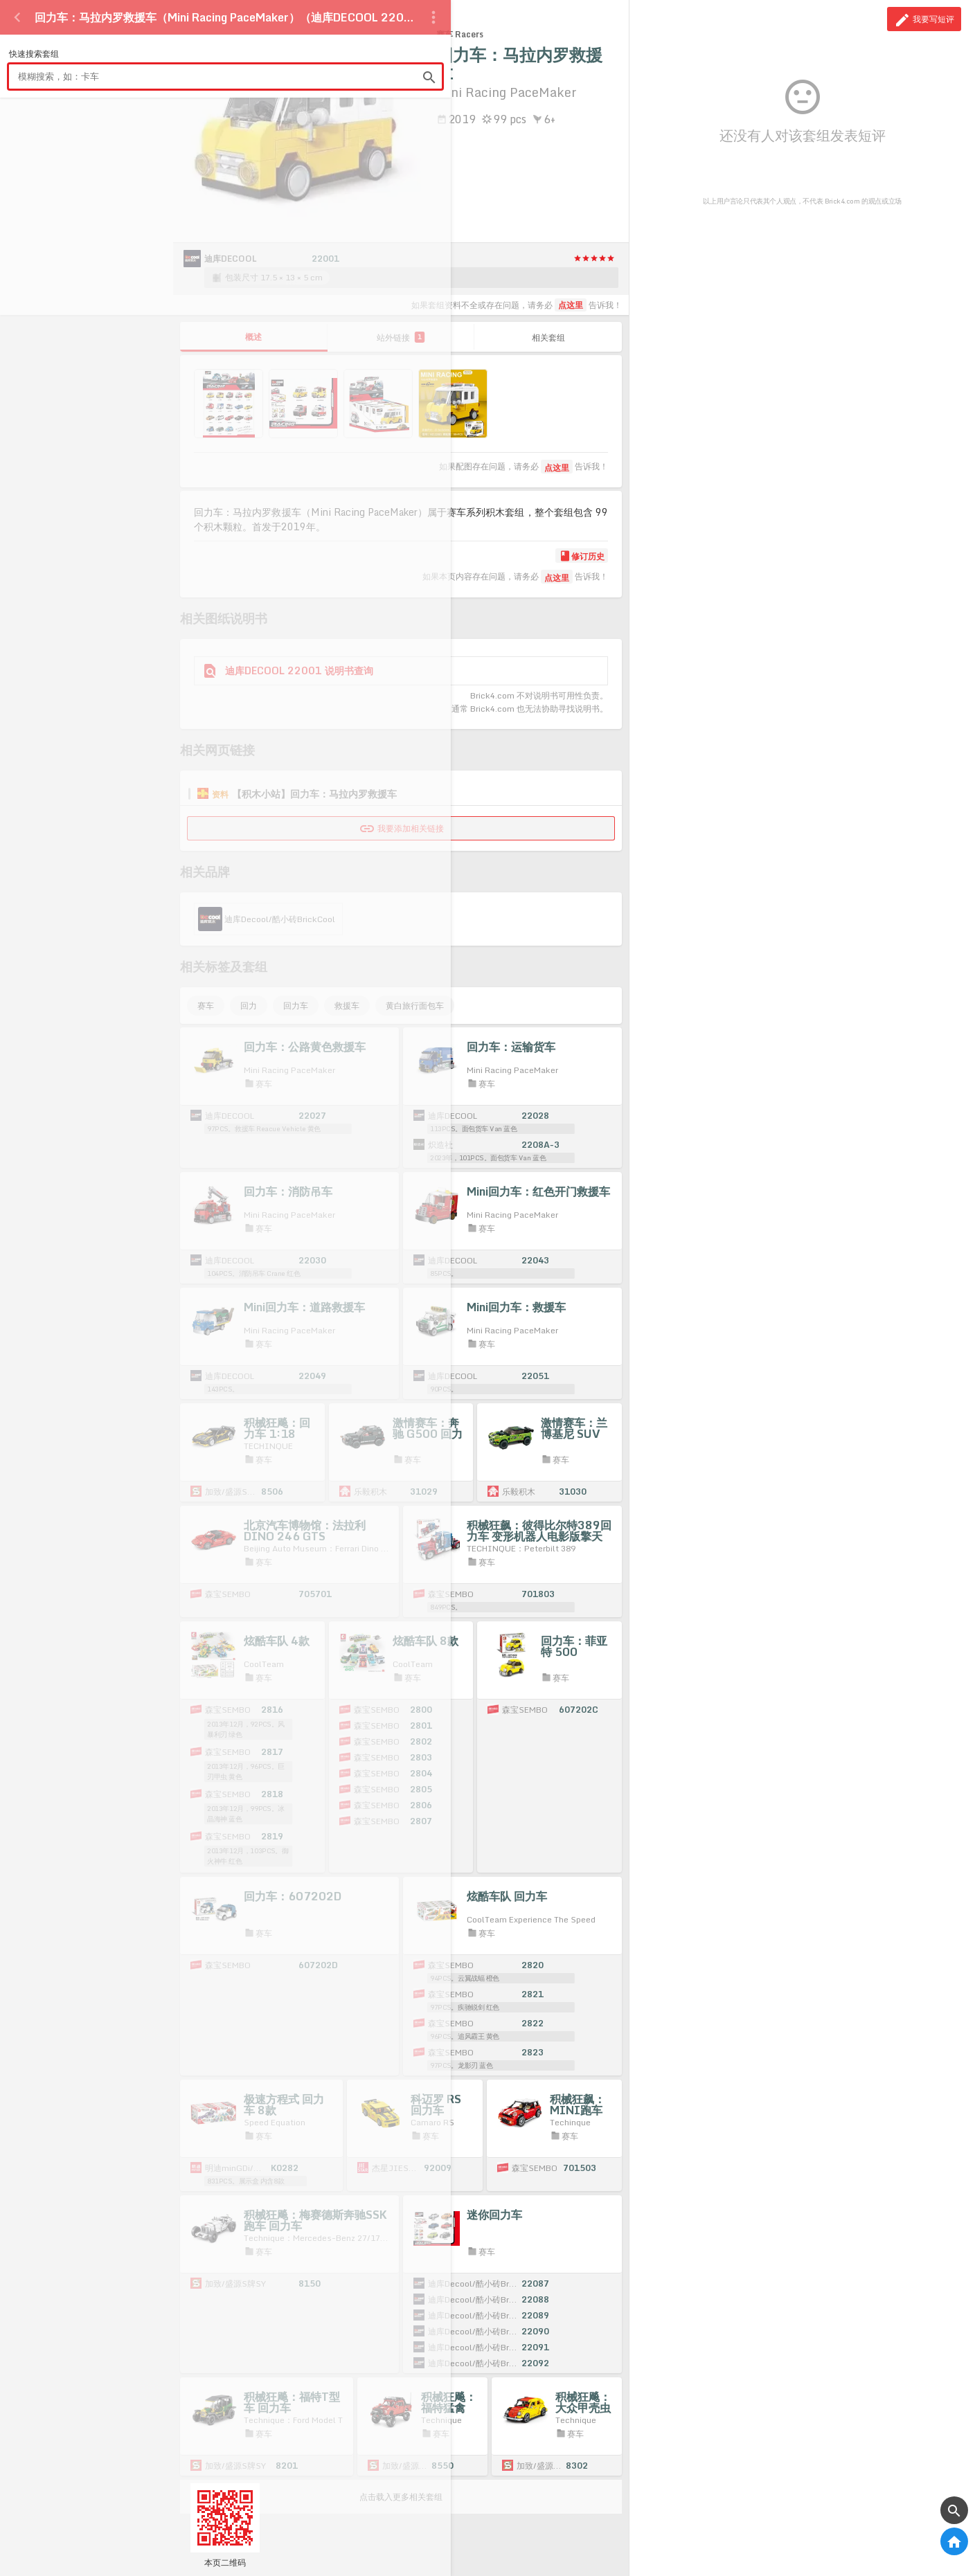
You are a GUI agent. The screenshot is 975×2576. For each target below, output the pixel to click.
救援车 (346, 1005)
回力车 (295, 1005)
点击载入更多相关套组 (400, 2496)
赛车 (205, 1005)
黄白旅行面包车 (415, 1005)
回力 (248, 1005)
